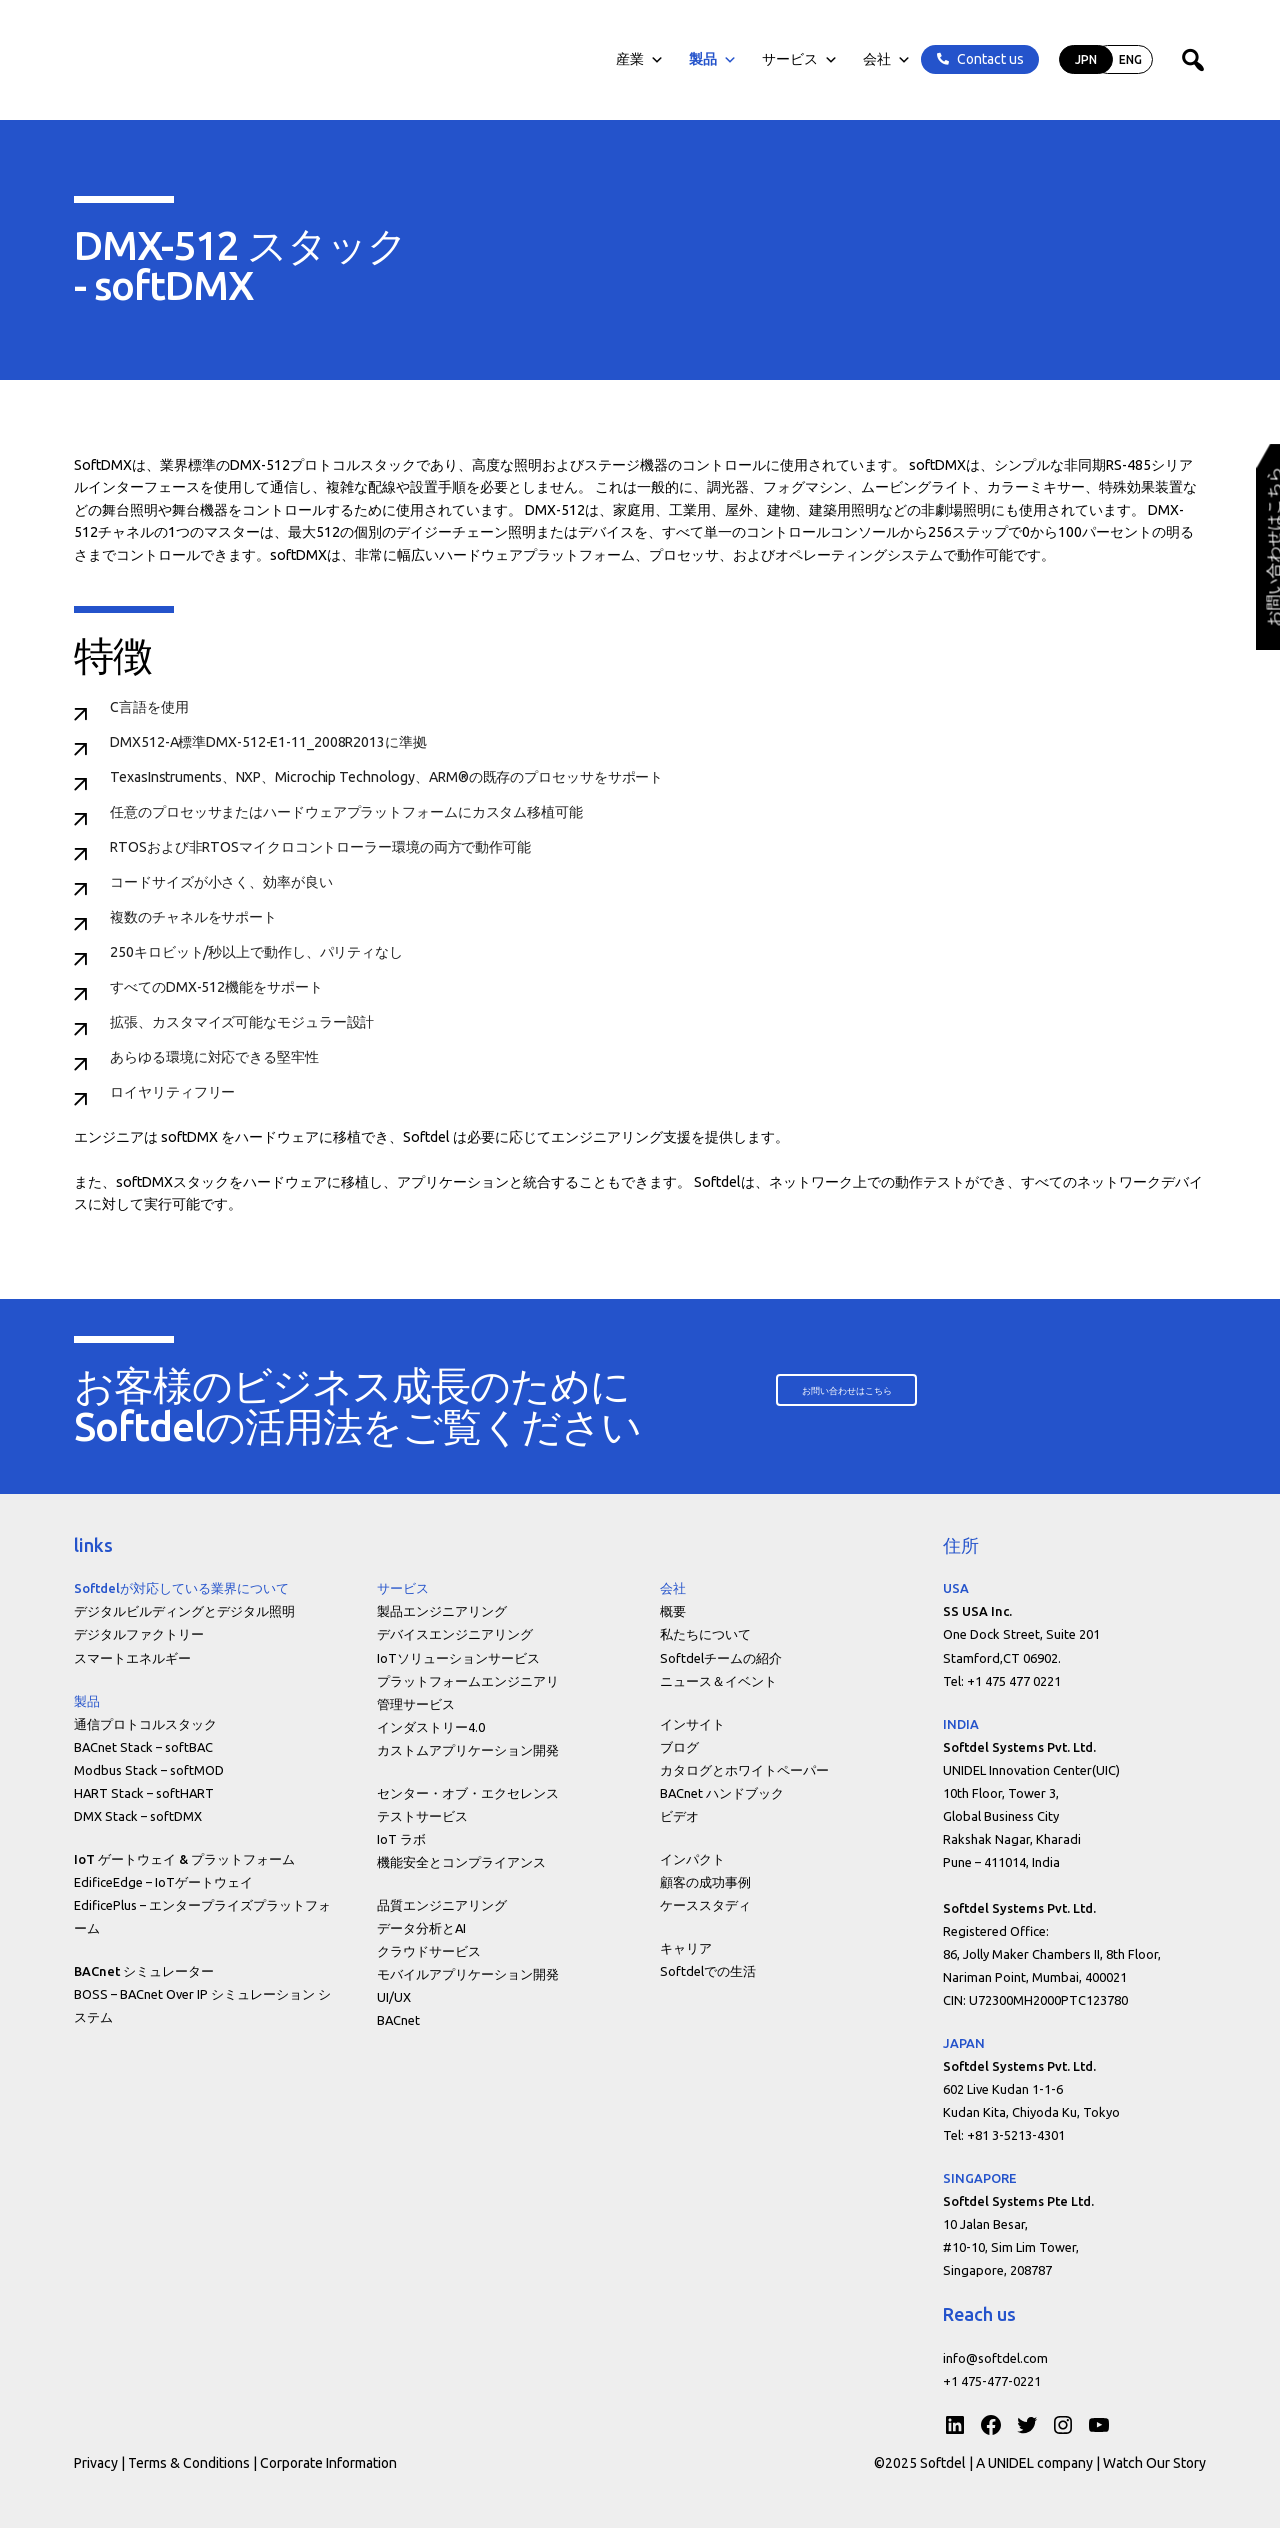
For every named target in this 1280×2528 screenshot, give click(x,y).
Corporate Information (328, 2463)
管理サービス (416, 1704)
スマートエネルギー (132, 1658)
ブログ (679, 1747)
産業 (638, 60)
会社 (885, 60)
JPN (1084, 59)
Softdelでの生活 (708, 1971)
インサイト (692, 1724)
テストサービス (422, 1816)
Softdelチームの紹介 (721, 1658)
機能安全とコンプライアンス (461, 1862)
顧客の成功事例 (705, 1882)
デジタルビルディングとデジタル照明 (184, 1611)
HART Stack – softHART (144, 1793)
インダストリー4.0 (431, 1727)
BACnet (398, 2020)
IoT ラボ (401, 1839)
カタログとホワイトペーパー (744, 1770)
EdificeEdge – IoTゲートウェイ (163, 1882)
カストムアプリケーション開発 (468, 1750)
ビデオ (679, 1816)
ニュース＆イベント (718, 1681)
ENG (1128, 59)
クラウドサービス (429, 1951)
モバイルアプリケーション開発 (468, 1974)
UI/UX (394, 1997)
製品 (711, 60)
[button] (853, 1390)
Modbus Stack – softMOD (149, 1770)
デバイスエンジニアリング (455, 1634)
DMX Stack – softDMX (138, 1816)
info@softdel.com (995, 2358)
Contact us (988, 59)
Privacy (96, 2463)
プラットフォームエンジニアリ (468, 1681)
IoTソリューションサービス (458, 1658)
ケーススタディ (705, 1905)
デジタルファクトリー (139, 1634)
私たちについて (705, 1634)
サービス (798, 60)
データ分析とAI (421, 1928)
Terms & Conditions (189, 2463)
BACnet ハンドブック (722, 1793)
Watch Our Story (1154, 2463)
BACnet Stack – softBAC (143, 1747)
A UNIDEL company (1036, 2463)
